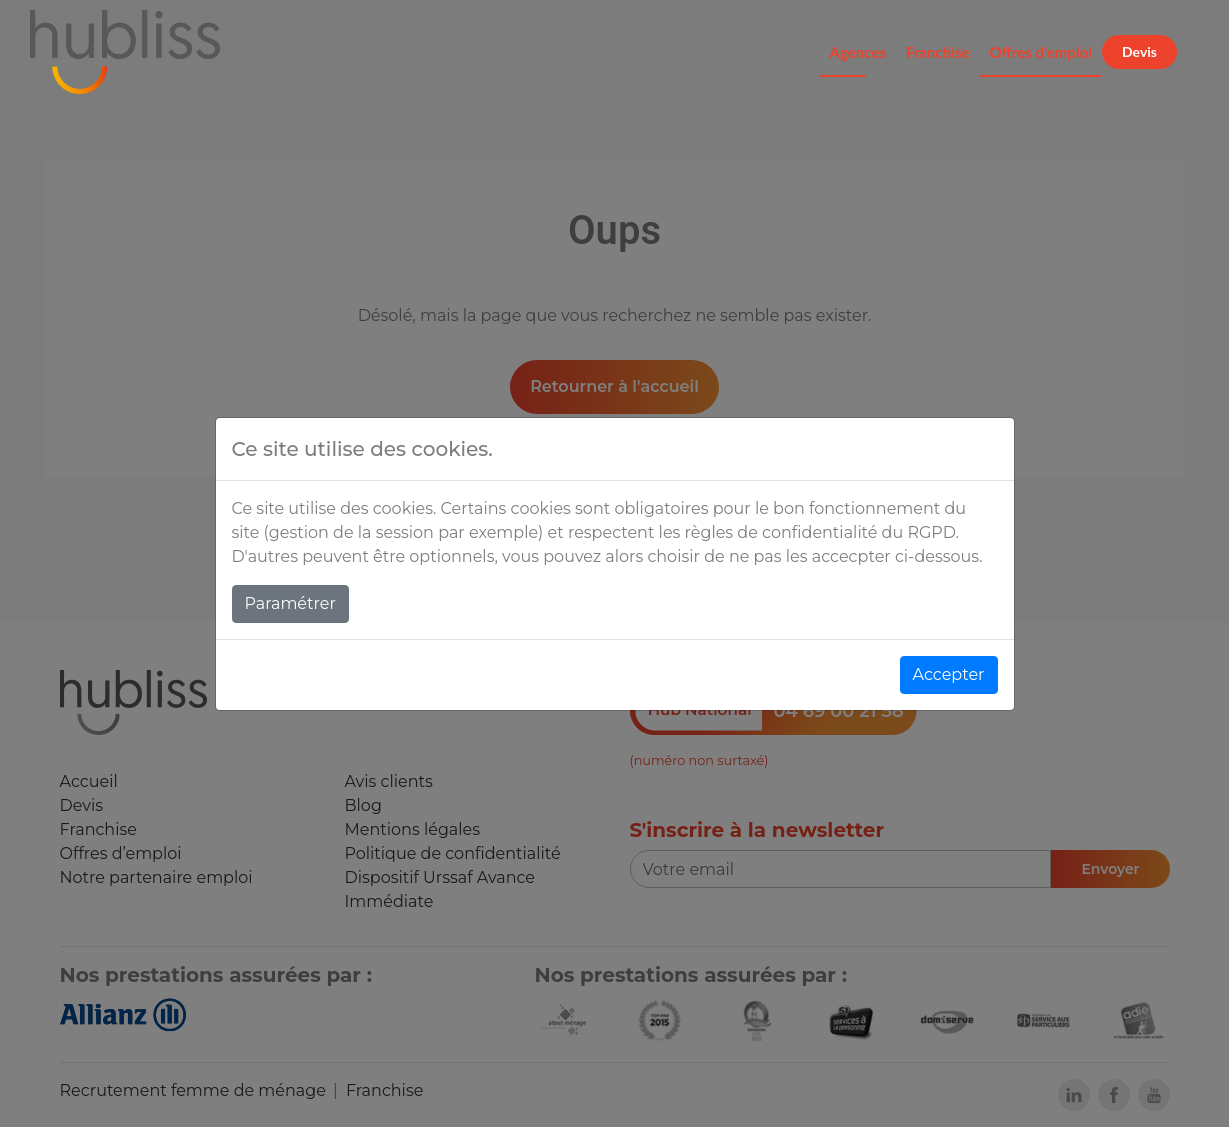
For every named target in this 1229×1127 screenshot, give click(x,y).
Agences (858, 52)
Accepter (949, 674)
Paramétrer (290, 603)
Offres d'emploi (1041, 52)
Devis (1139, 51)
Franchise (938, 52)
